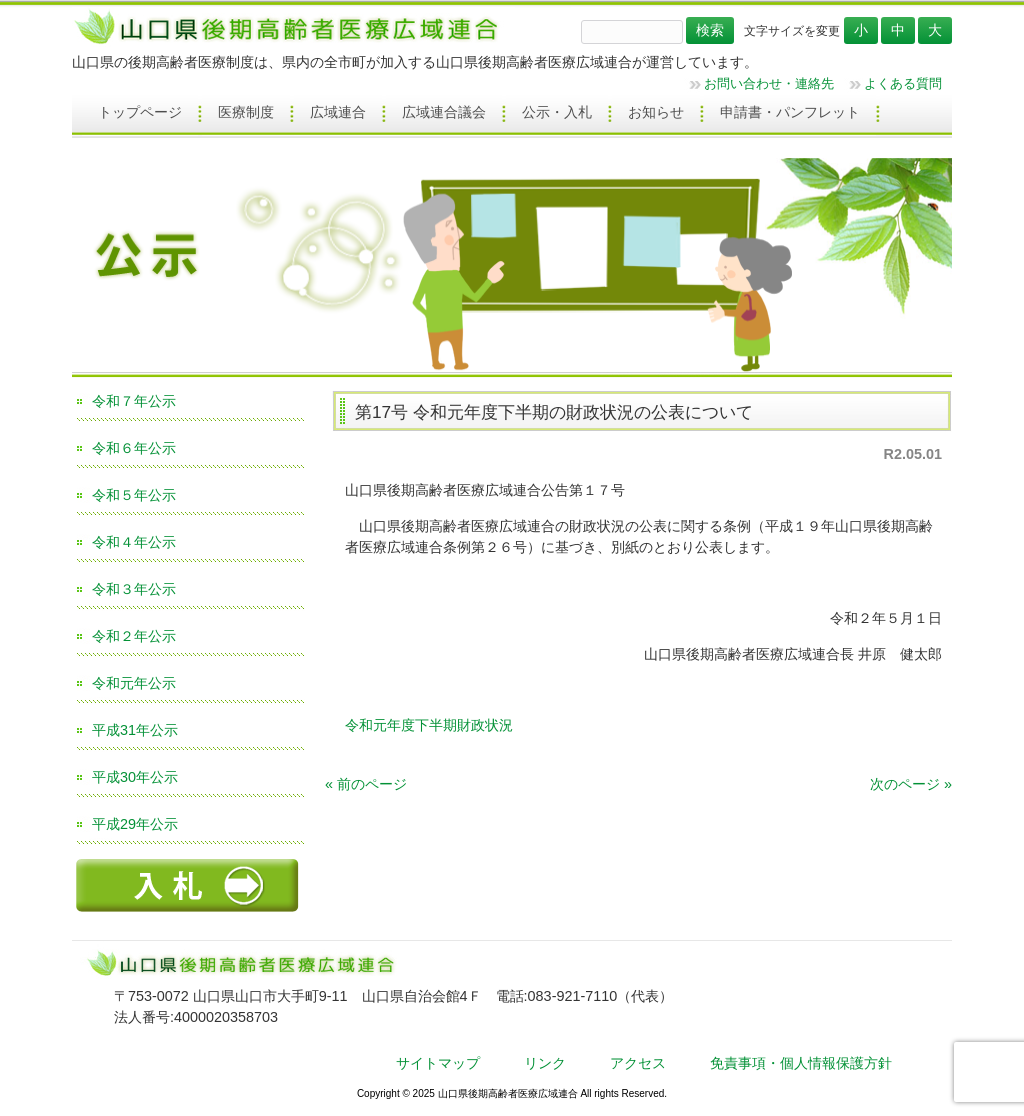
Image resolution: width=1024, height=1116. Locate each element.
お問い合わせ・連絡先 (769, 83)
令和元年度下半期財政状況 (429, 725)
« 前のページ (366, 784)
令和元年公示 (134, 683)
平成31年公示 (135, 730)
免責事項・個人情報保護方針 (801, 1063)
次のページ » (911, 784)
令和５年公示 (134, 495)
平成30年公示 (135, 777)
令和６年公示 (134, 448)
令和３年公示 (134, 589)
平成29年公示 (135, 824)
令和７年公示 (134, 401)
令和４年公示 (134, 542)
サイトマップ (438, 1063)
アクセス (638, 1063)
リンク (545, 1063)
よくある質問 (903, 83)
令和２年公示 (134, 636)
